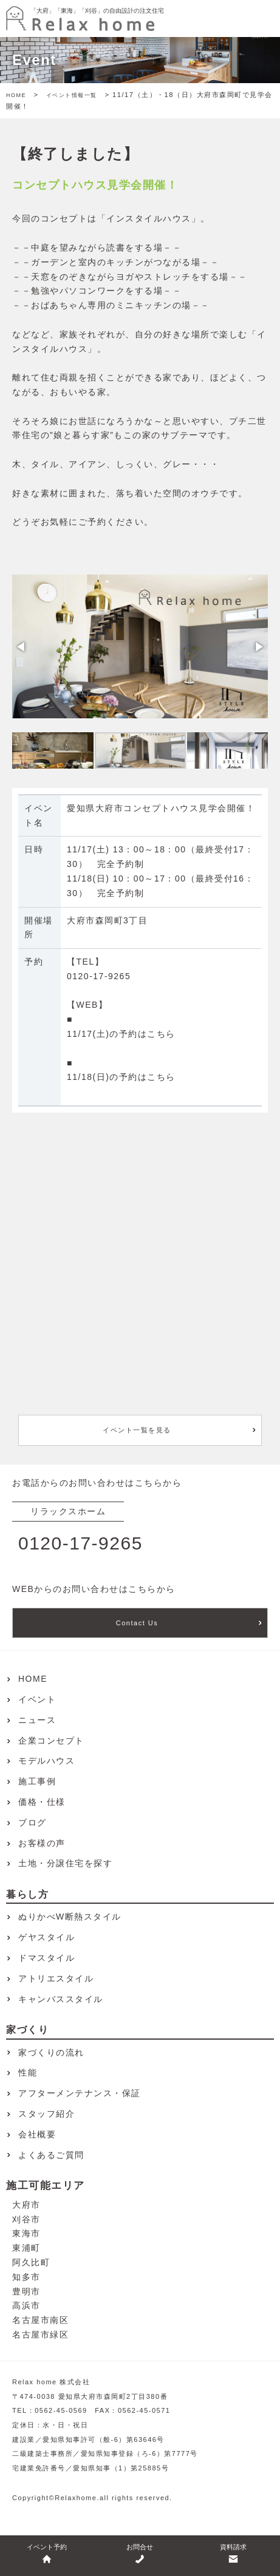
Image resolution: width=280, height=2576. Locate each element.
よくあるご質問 (51, 2155)
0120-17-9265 (99, 976)
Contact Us (137, 1623)
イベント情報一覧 (71, 95)
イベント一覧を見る (137, 1430)
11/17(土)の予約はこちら (121, 1034)
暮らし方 (27, 1894)
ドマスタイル (46, 1958)
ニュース (37, 1720)
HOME (16, 95)
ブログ (32, 1822)
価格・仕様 (42, 1802)
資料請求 (233, 2553)
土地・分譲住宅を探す (65, 1863)
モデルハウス (46, 1760)
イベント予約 (47, 2553)
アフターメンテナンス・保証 (79, 2093)
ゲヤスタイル (46, 1937)
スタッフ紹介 (46, 2114)
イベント (37, 1699)
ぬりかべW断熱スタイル (69, 1916)
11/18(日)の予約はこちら (121, 1077)
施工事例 (37, 1781)
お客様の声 (42, 1843)
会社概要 (37, 2134)
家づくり (27, 2030)
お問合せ (139, 2553)
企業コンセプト (51, 1740)
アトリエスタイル (56, 1978)
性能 (27, 2072)
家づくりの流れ (51, 2052)
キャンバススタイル (60, 1999)
